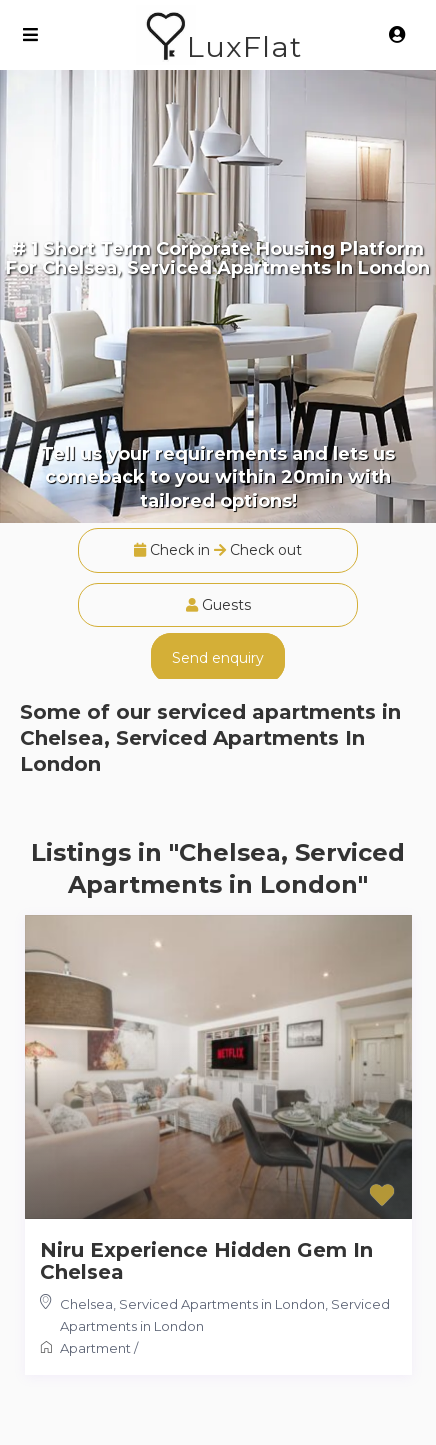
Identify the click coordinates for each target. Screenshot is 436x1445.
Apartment (95, 1348)
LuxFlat (244, 46)
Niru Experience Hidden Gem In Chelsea (206, 1261)
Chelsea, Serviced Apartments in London (192, 1304)
